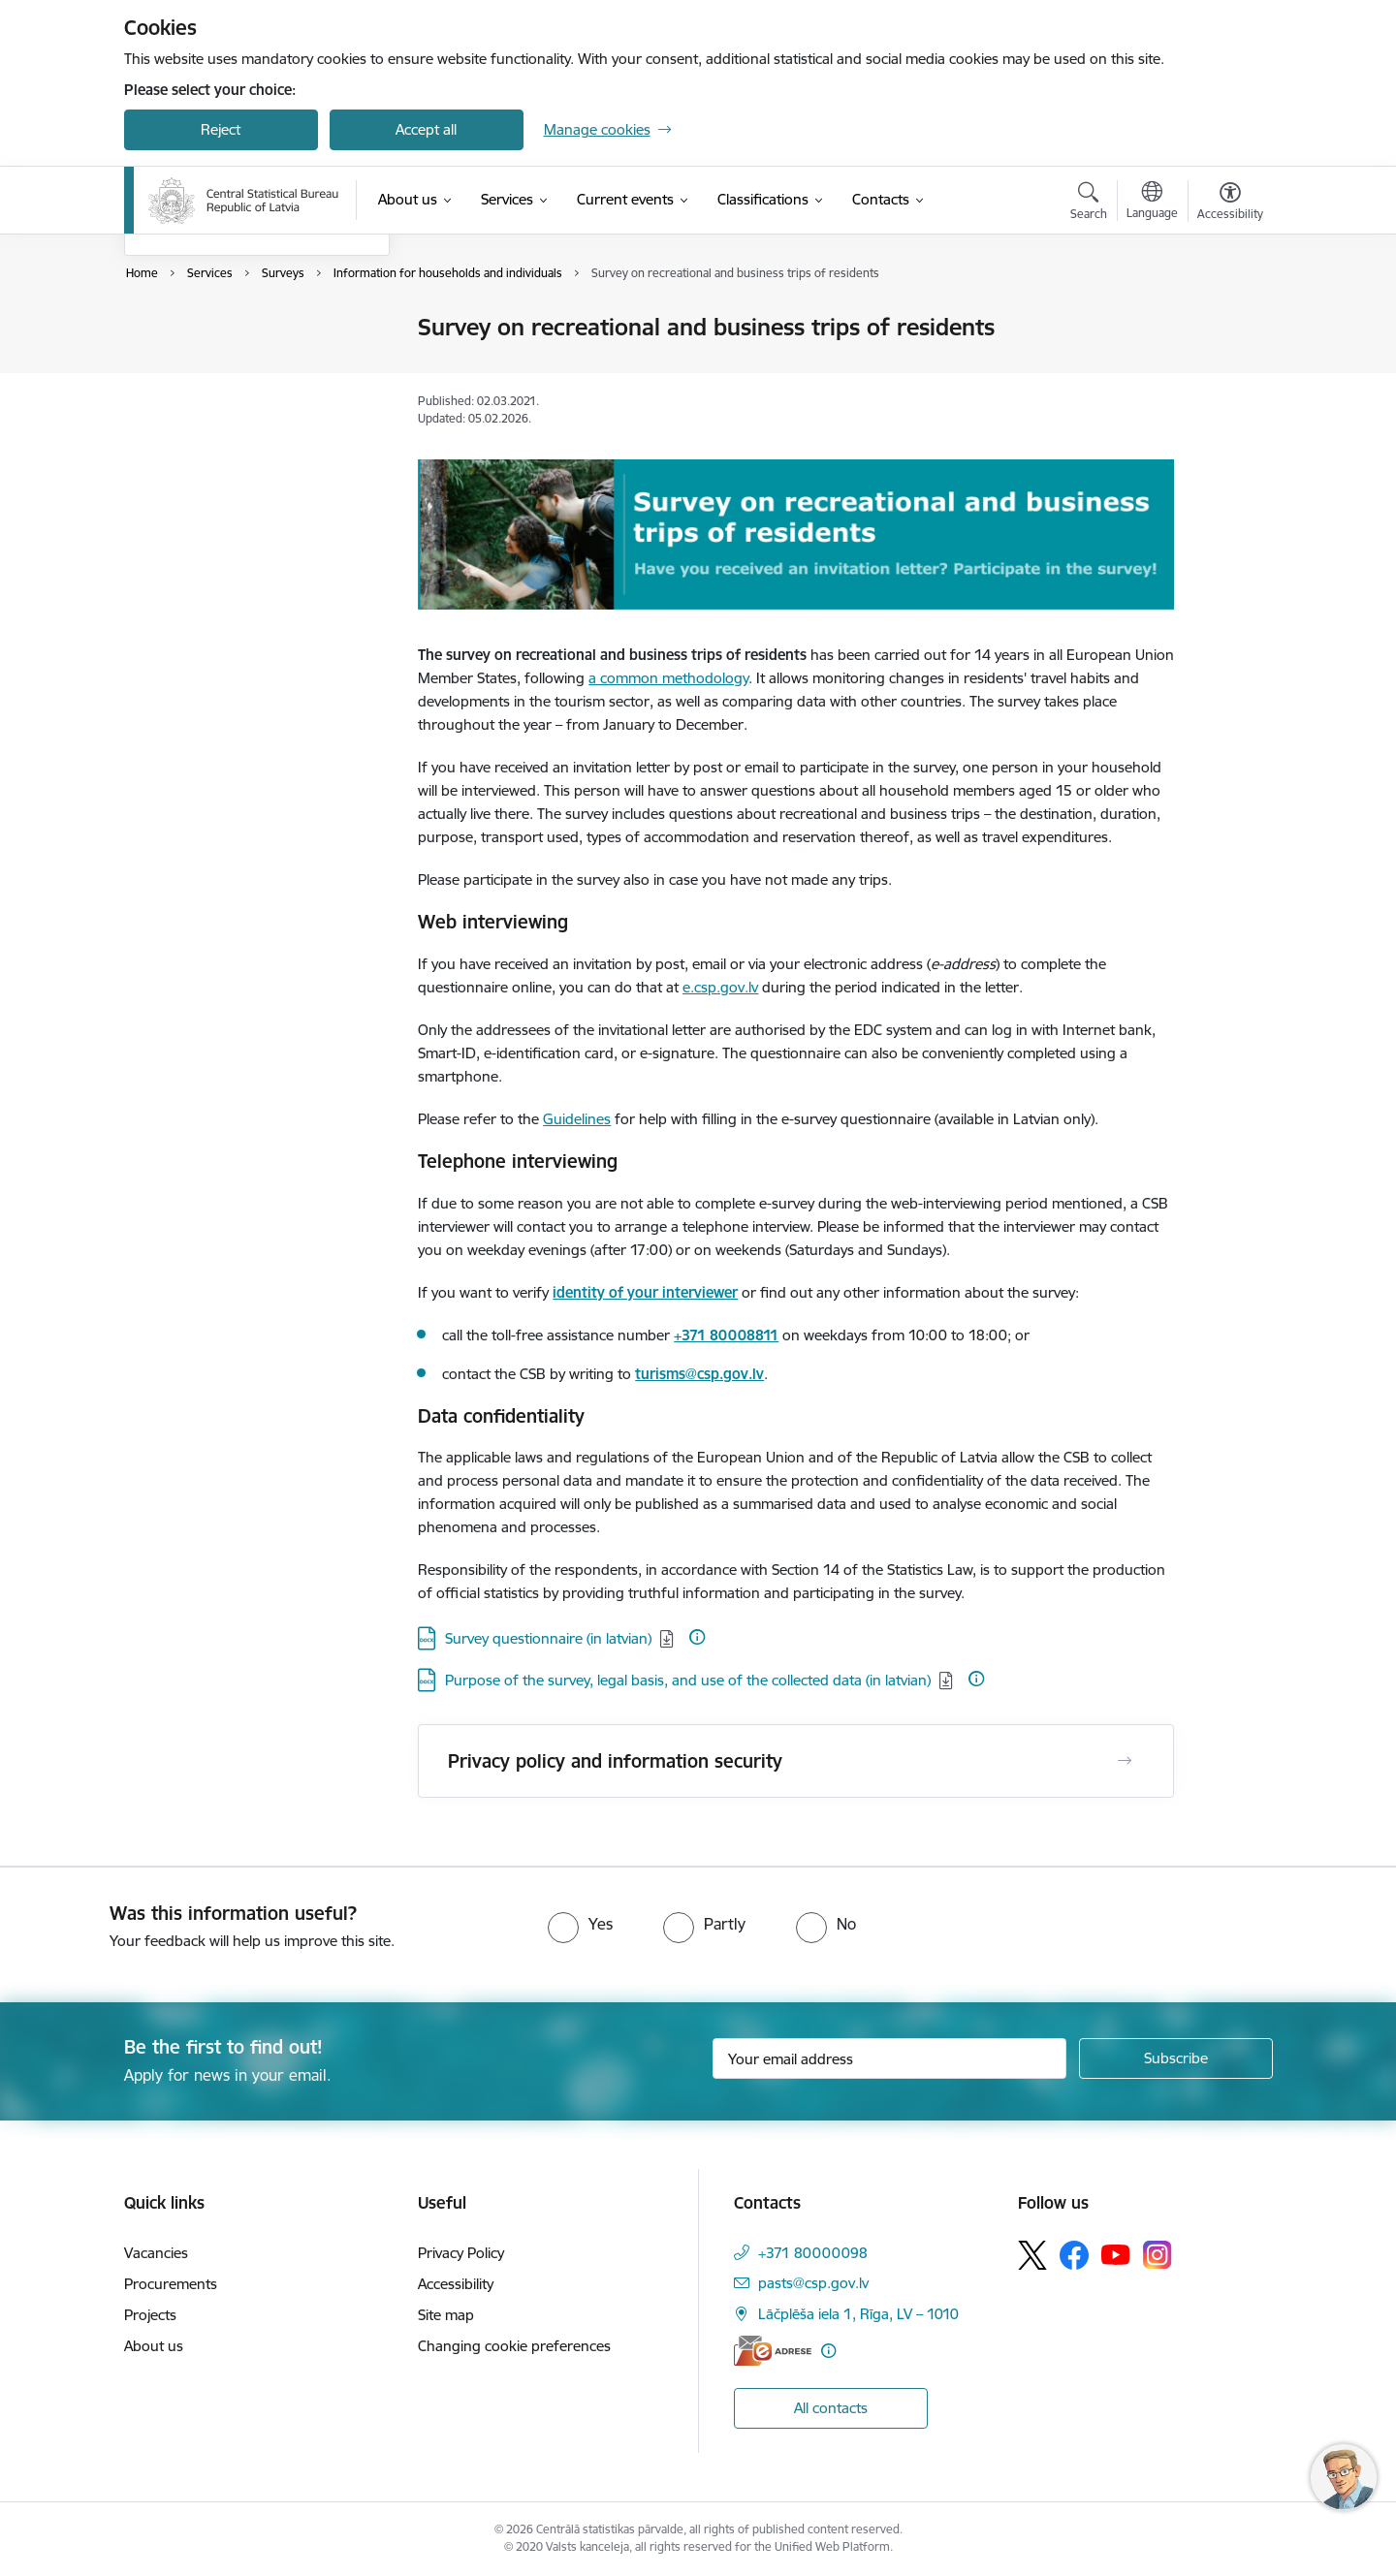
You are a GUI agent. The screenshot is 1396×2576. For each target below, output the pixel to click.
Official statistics (196, 329)
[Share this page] (1224, 368)
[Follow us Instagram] (1157, 2255)
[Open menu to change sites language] (1152, 202)
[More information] (697, 1637)
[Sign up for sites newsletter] (1176, 2058)
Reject (220, 129)
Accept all (426, 129)
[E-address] (772, 2351)
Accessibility (455, 2284)
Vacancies (156, 2253)
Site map (446, 2315)
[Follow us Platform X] (1032, 2255)
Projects (150, 2315)
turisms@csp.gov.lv (699, 1374)
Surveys (169, 362)
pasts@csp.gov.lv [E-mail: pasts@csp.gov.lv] (813, 2283)
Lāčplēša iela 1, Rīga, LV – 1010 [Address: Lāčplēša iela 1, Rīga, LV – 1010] (858, 2314)
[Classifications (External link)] (763, 199)
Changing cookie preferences (514, 2346)
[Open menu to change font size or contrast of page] (1230, 203)
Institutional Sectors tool (223, 430)
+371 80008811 (726, 1335)
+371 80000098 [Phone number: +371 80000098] (813, 2253)
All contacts (831, 2408)
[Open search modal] (1089, 203)
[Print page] (1224, 319)
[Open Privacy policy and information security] (1124, 1761)
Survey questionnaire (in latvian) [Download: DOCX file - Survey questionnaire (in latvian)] (548, 1638)
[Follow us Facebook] (1074, 2255)
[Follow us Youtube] (1115, 2254)
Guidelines (577, 1119)
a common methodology (668, 678)
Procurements (170, 2284)
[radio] (580, 1923)
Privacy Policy (461, 2253)
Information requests (214, 396)
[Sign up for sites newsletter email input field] (889, 2058)
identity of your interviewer (645, 1292)
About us (153, 2346)
